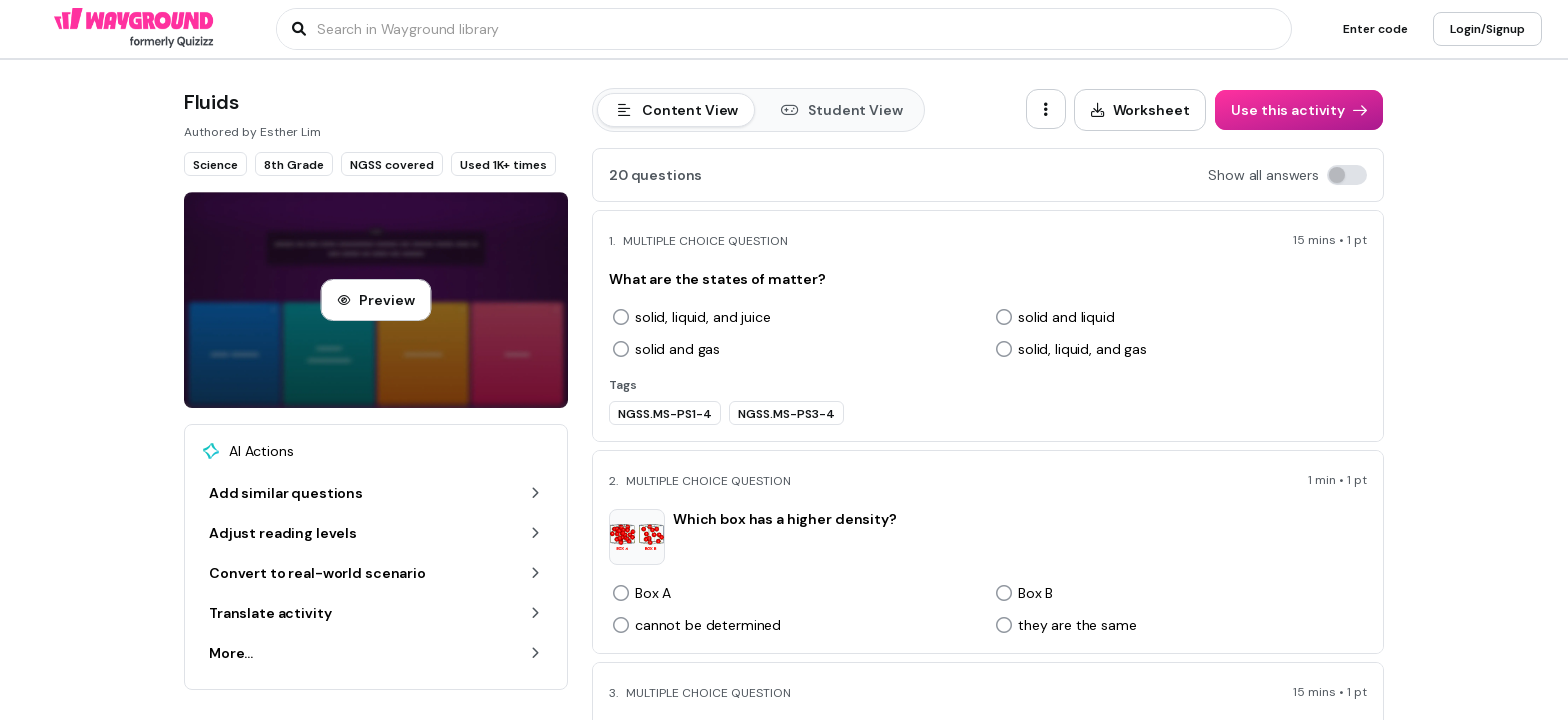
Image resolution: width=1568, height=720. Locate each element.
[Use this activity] (1299, 110)
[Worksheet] (1140, 110)
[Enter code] (1375, 29)
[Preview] (375, 300)
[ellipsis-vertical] (1046, 109)
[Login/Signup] (1487, 29)
